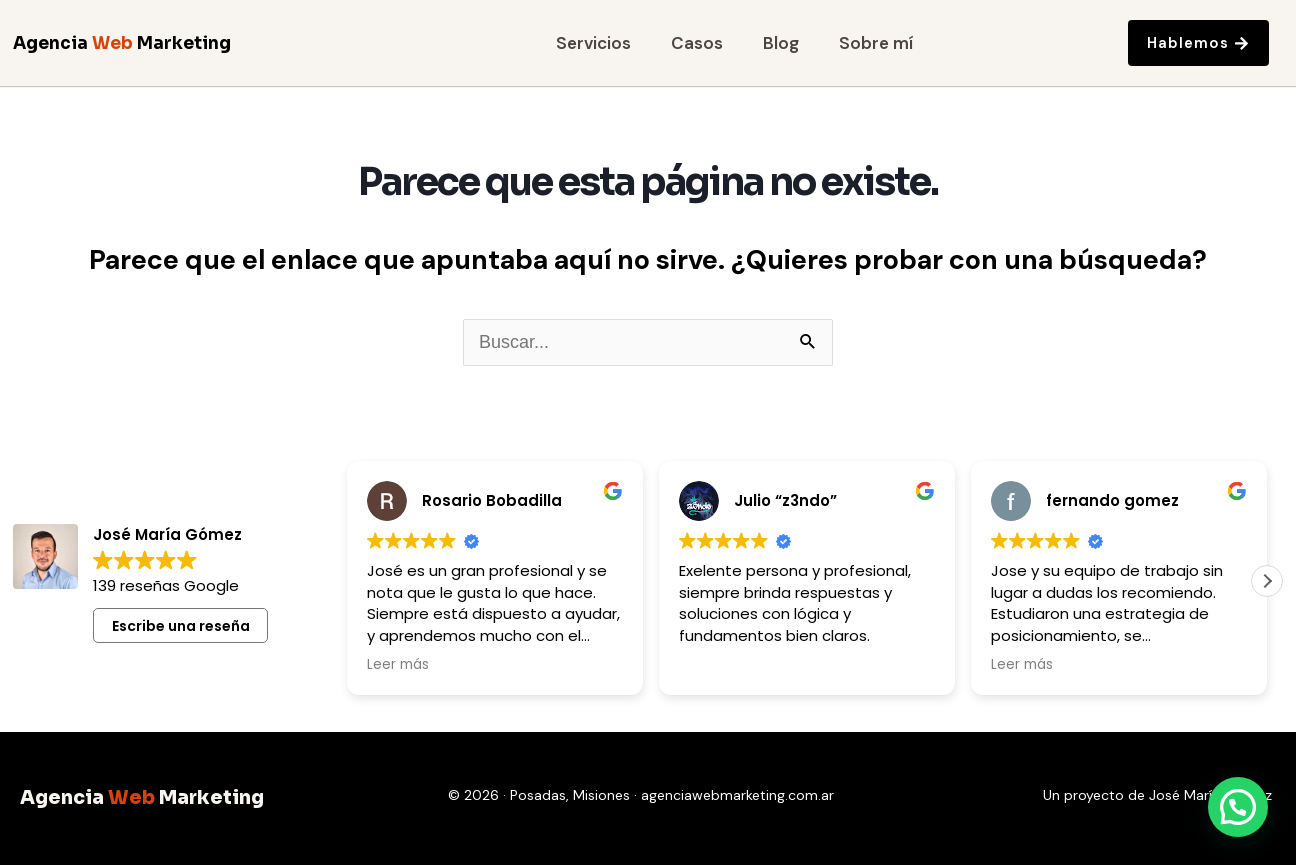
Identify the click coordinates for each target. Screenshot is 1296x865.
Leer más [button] (398, 665)
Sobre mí (876, 44)
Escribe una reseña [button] (181, 626)
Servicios (593, 44)
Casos (697, 44)
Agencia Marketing (122, 43)
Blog (781, 44)
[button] (1267, 581)
